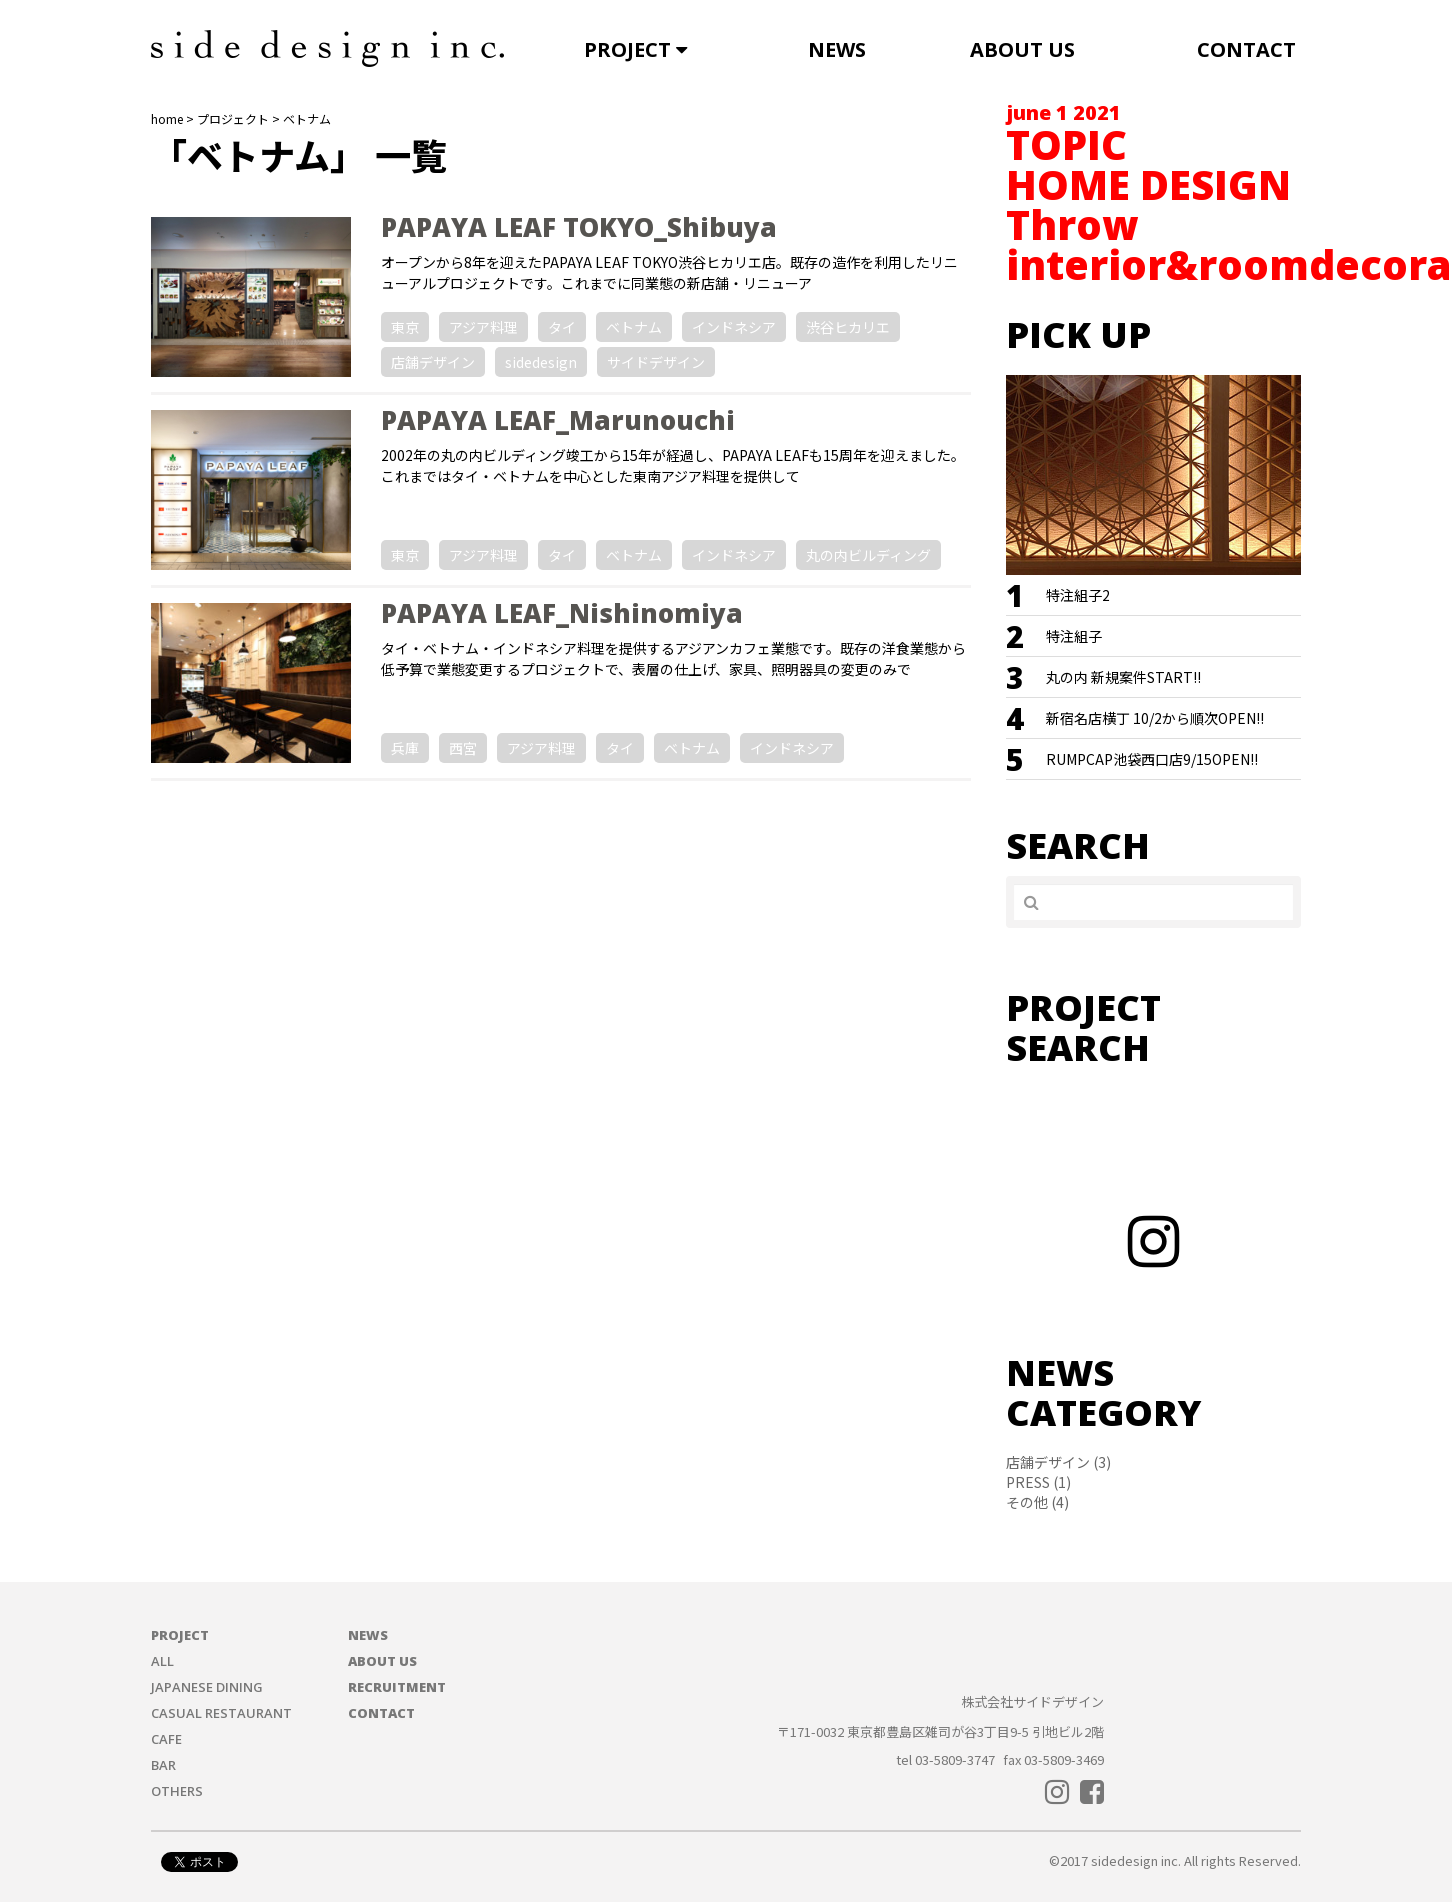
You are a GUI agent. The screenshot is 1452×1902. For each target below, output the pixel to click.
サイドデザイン (656, 362)
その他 (1027, 1502)
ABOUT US (1022, 49)
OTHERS (177, 1791)
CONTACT (1246, 49)
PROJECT (635, 49)
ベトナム (634, 327)
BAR (163, 1765)
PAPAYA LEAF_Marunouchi (558, 420)
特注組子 (1074, 636)
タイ (562, 327)
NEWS (837, 49)
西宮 (463, 748)
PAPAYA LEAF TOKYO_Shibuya (579, 227)
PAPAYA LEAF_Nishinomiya (562, 613)
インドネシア (734, 327)
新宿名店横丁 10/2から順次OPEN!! (1155, 718)
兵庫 (405, 748)
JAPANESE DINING (207, 1687)
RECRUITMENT (397, 1687)
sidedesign (541, 362)
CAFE (166, 1739)
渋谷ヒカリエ (848, 327)
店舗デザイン (433, 362)
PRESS (1028, 1482)
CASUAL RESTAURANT (221, 1713)
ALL (162, 1661)
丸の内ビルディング (868, 555)
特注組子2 (1078, 595)
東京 (405, 327)
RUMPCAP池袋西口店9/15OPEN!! (1152, 759)
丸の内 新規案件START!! (1123, 677)
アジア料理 (483, 327)
